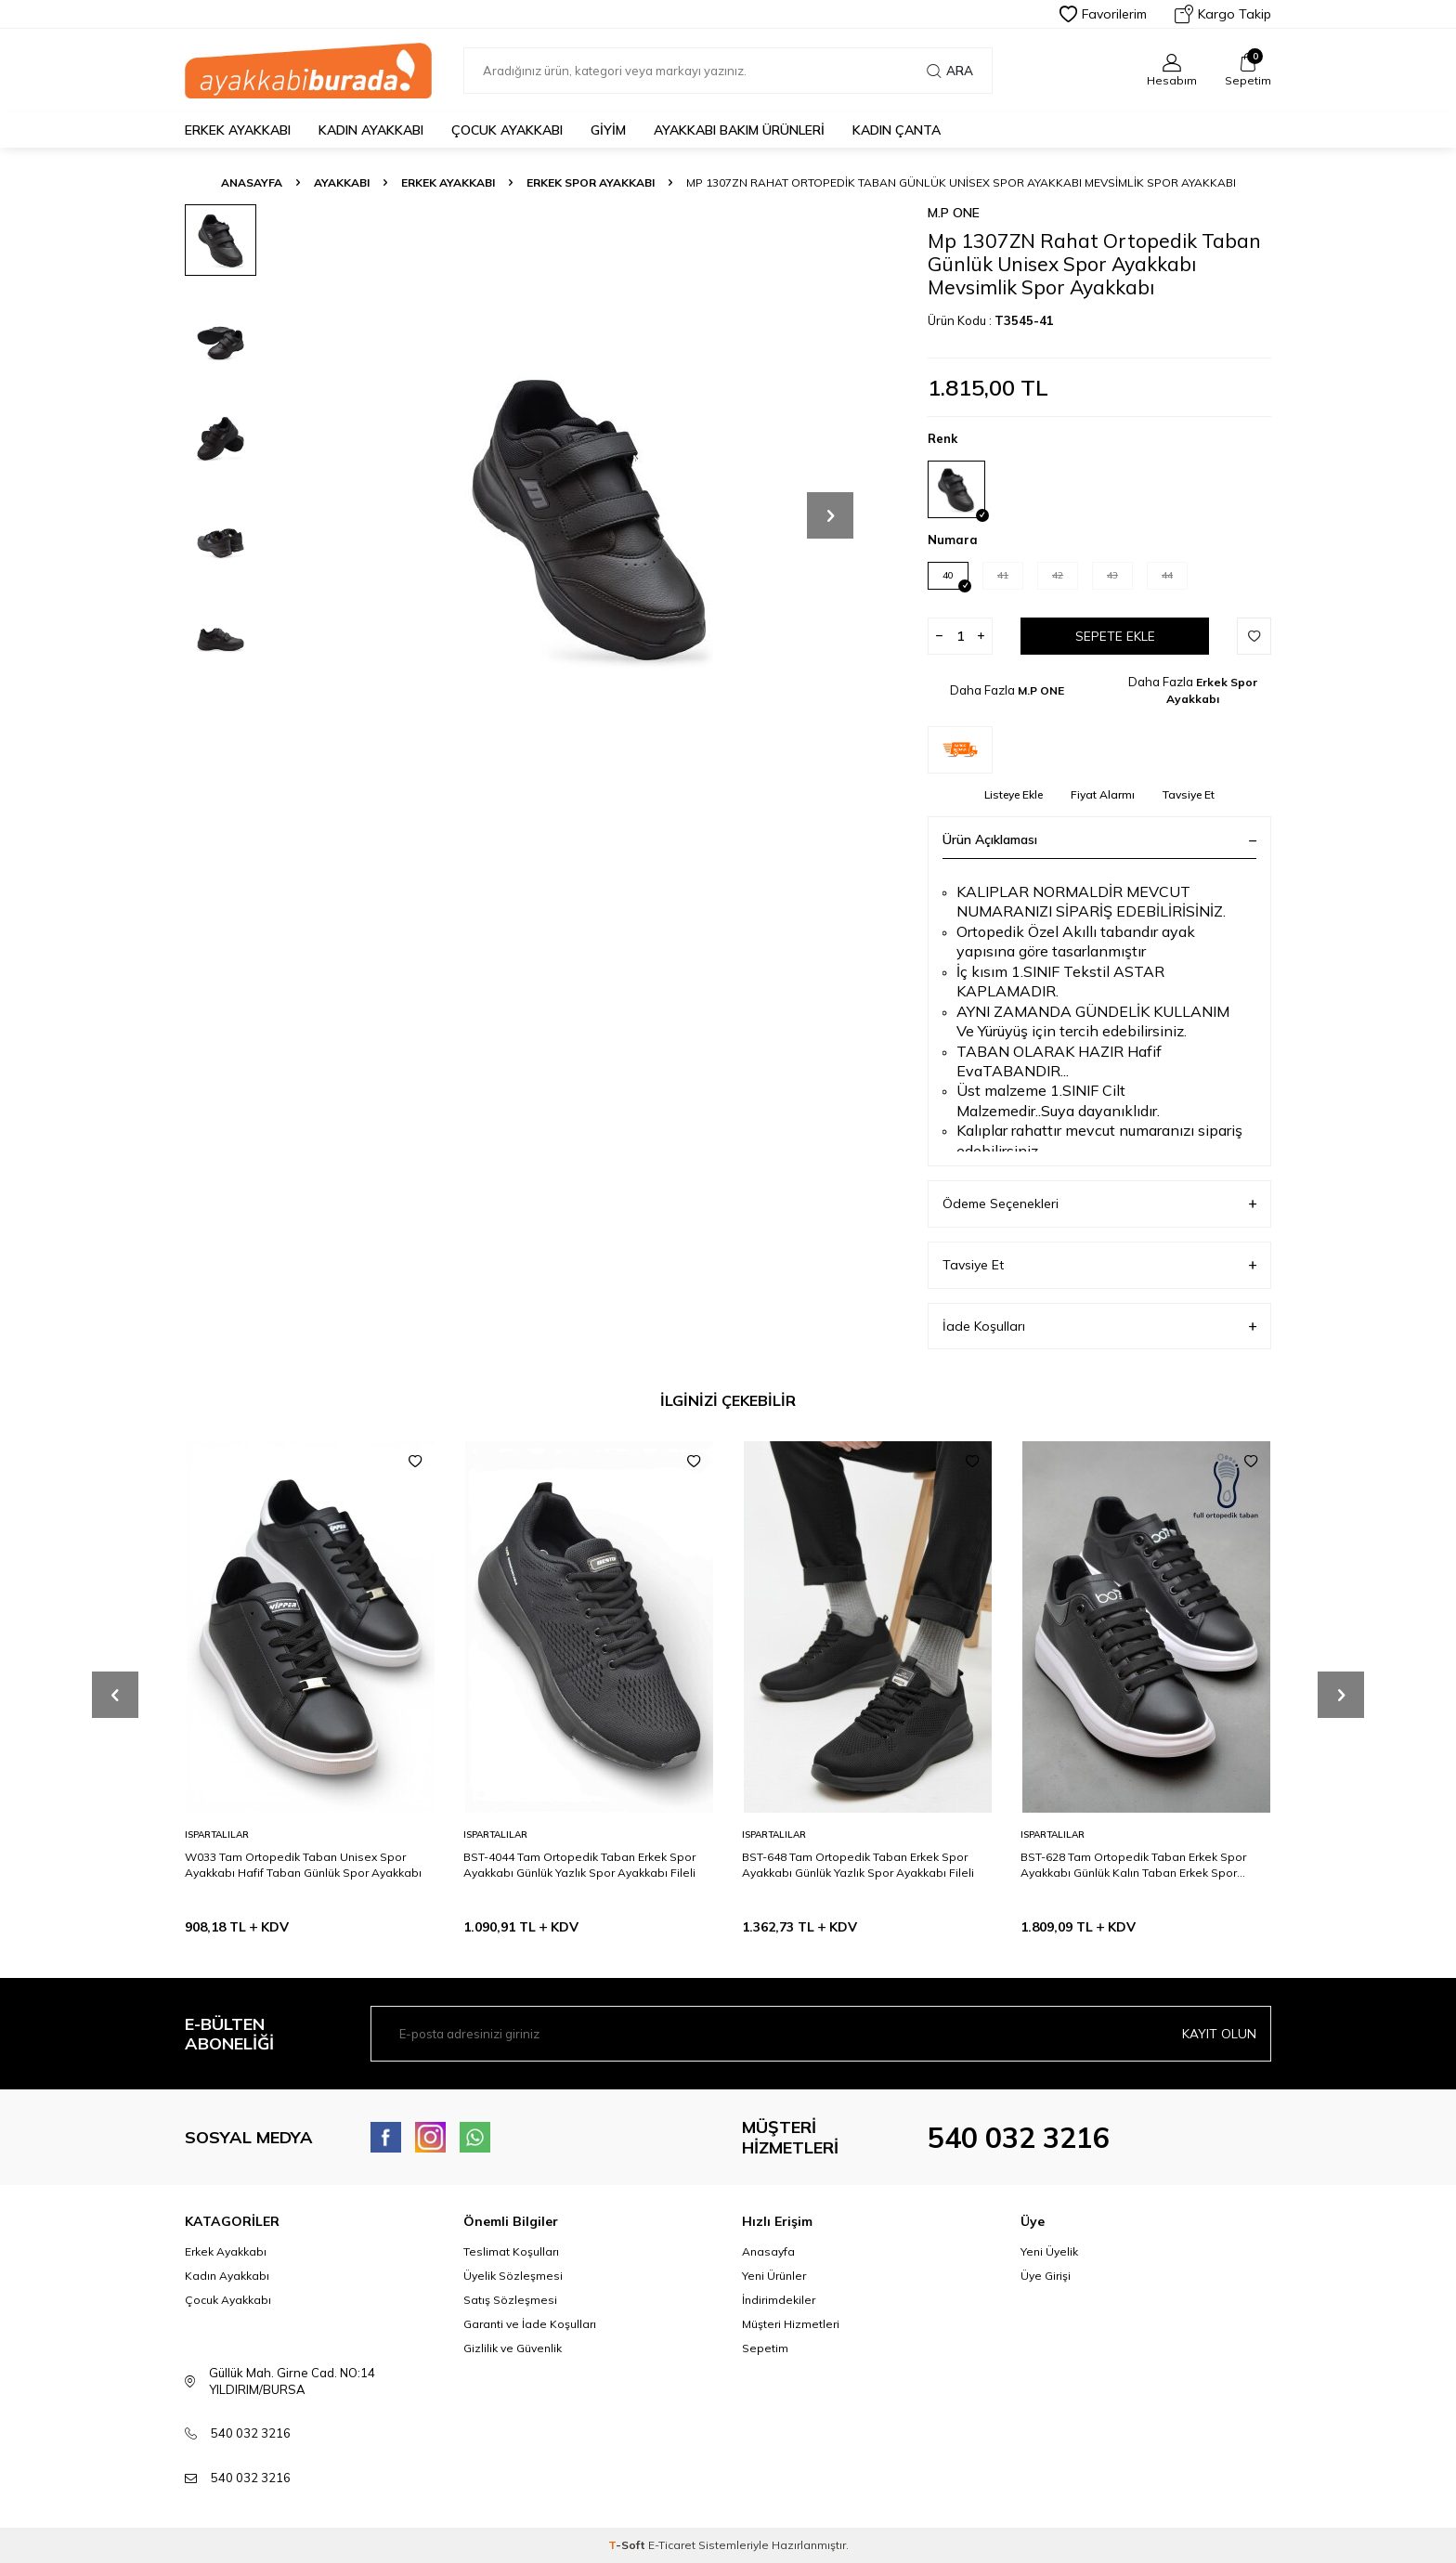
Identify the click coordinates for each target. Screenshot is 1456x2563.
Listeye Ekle (1013, 794)
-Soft (628, 2545)
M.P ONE (954, 212)
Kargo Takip (1223, 14)
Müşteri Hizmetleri (790, 2324)
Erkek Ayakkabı (238, 130)
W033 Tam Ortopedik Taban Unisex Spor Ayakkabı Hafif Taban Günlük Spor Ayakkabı (303, 1864)
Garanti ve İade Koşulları (529, 2324)
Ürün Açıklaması (1099, 839)
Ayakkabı (342, 182)
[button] (830, 515)
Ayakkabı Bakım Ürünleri (739, 130)
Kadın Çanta (896, 130)
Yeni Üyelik (1049, 2251)
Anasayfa (251, 182)
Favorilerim (1103, 14)
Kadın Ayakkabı (370, 130)
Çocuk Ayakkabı (507, 130)
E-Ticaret (672, 2545)
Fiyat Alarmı (1103, 794)
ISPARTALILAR (217, 1834)
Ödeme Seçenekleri (1099, 1204)
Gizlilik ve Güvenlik (512, 2348)
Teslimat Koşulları (511, 2251)
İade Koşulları (1099, 1326)
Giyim (608, 130)
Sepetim (765, 2348)
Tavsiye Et (1189, 794)
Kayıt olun (1219, 2033)
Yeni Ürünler (774, 2276)
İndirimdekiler (778, 2300)
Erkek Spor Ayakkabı (590, 182)
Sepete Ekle (1115, 636)
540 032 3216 (1019, 2137)
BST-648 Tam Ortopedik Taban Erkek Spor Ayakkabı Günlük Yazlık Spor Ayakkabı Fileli (858, 1864)
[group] (589, 515)
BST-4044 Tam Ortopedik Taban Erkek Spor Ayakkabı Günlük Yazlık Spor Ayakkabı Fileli (579, 1864)
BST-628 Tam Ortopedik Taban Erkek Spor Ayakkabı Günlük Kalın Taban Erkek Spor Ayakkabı (1133, 1865)
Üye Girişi (1045, 2276)
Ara (950, 70)
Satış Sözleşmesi (510, 2300)
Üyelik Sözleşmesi (513, 2276)
